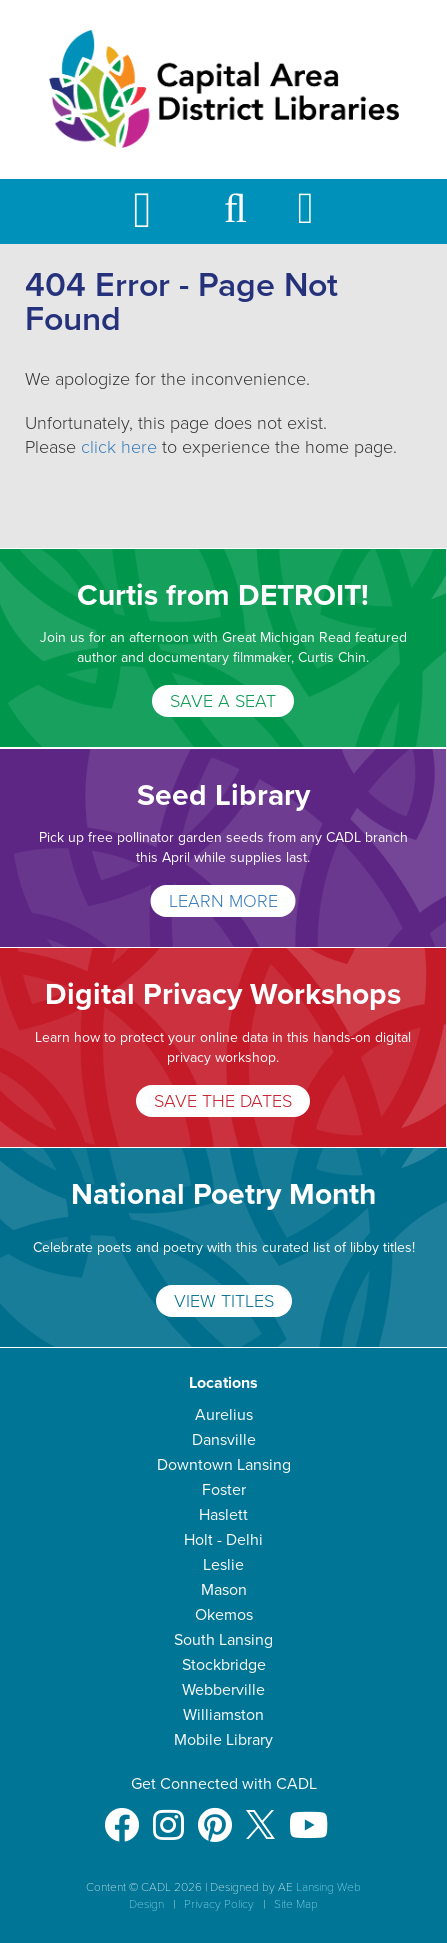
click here (119, 447)
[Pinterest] (215, 1815)
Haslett (223, 1515)
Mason (224, 1590)
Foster (224, 1490)
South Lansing (223, 1640)
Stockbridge (224, 1665)
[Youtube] (308, 1815)
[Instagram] (168, 1815)
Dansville (224, 1440)
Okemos (224, 1615)
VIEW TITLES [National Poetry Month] (224, 1301)
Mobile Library (223, 1740)
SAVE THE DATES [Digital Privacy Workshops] (223, 1101)
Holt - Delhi (223, 1540)
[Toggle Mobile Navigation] (159, 211)
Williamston (223, 1715)
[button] (235, 217)
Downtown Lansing (224, 1465)
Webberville (223, 1690)
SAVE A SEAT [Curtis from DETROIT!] (223, 701)
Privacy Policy (219, 1904)
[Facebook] (121, 1815)
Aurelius (224, 1415)
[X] (260, 1815)
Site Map (296, 1904)
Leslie (223, 1565)
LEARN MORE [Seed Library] (223, 901)
